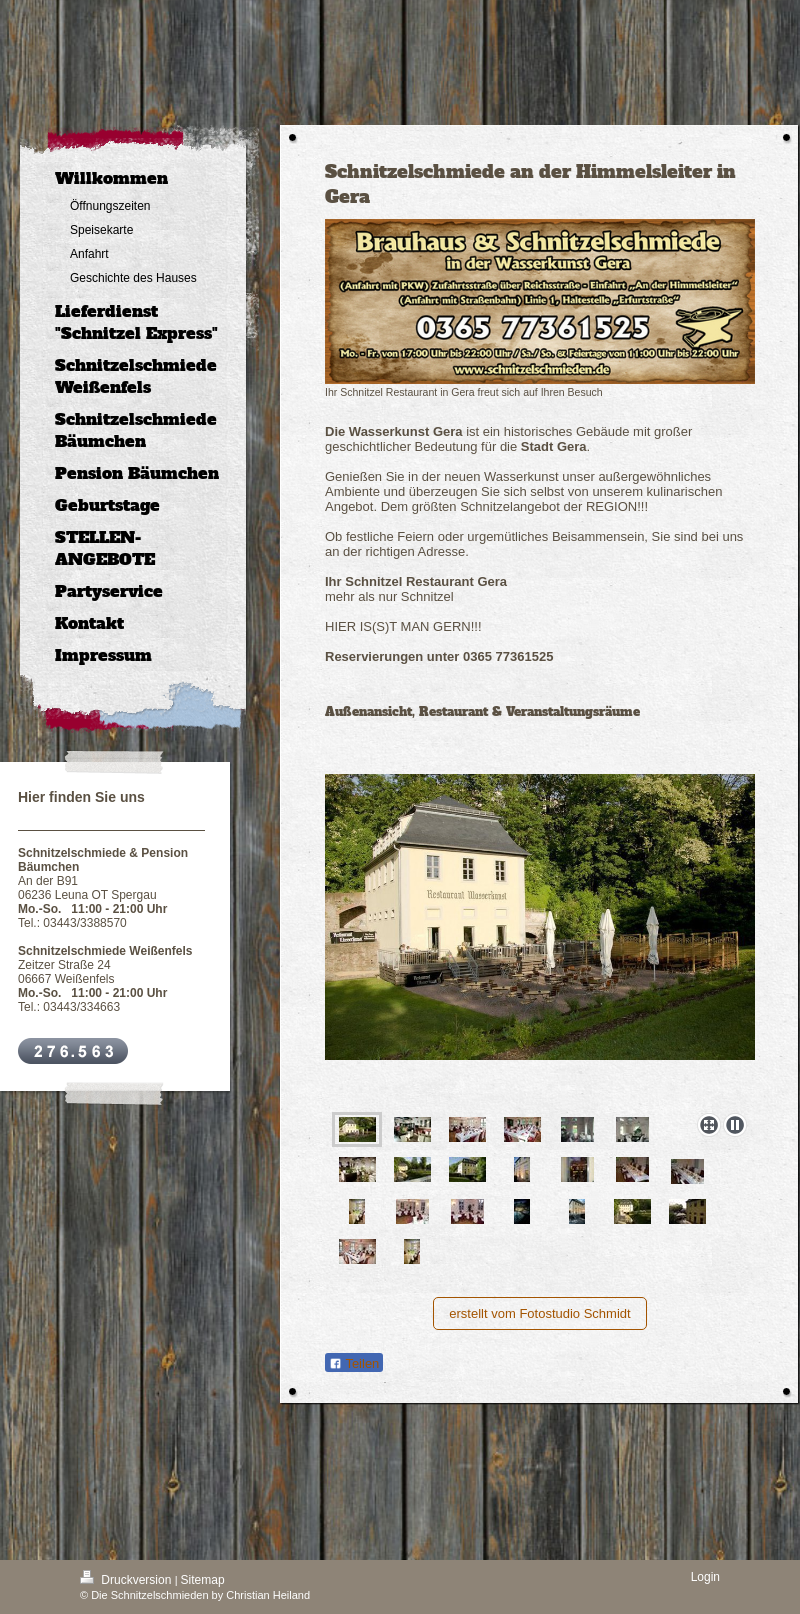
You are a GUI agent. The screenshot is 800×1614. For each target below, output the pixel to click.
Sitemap (203, 1580)
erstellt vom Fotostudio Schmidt (539, 1313)
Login (705, 1577)
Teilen (354, 1363)
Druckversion (127, 1580)
